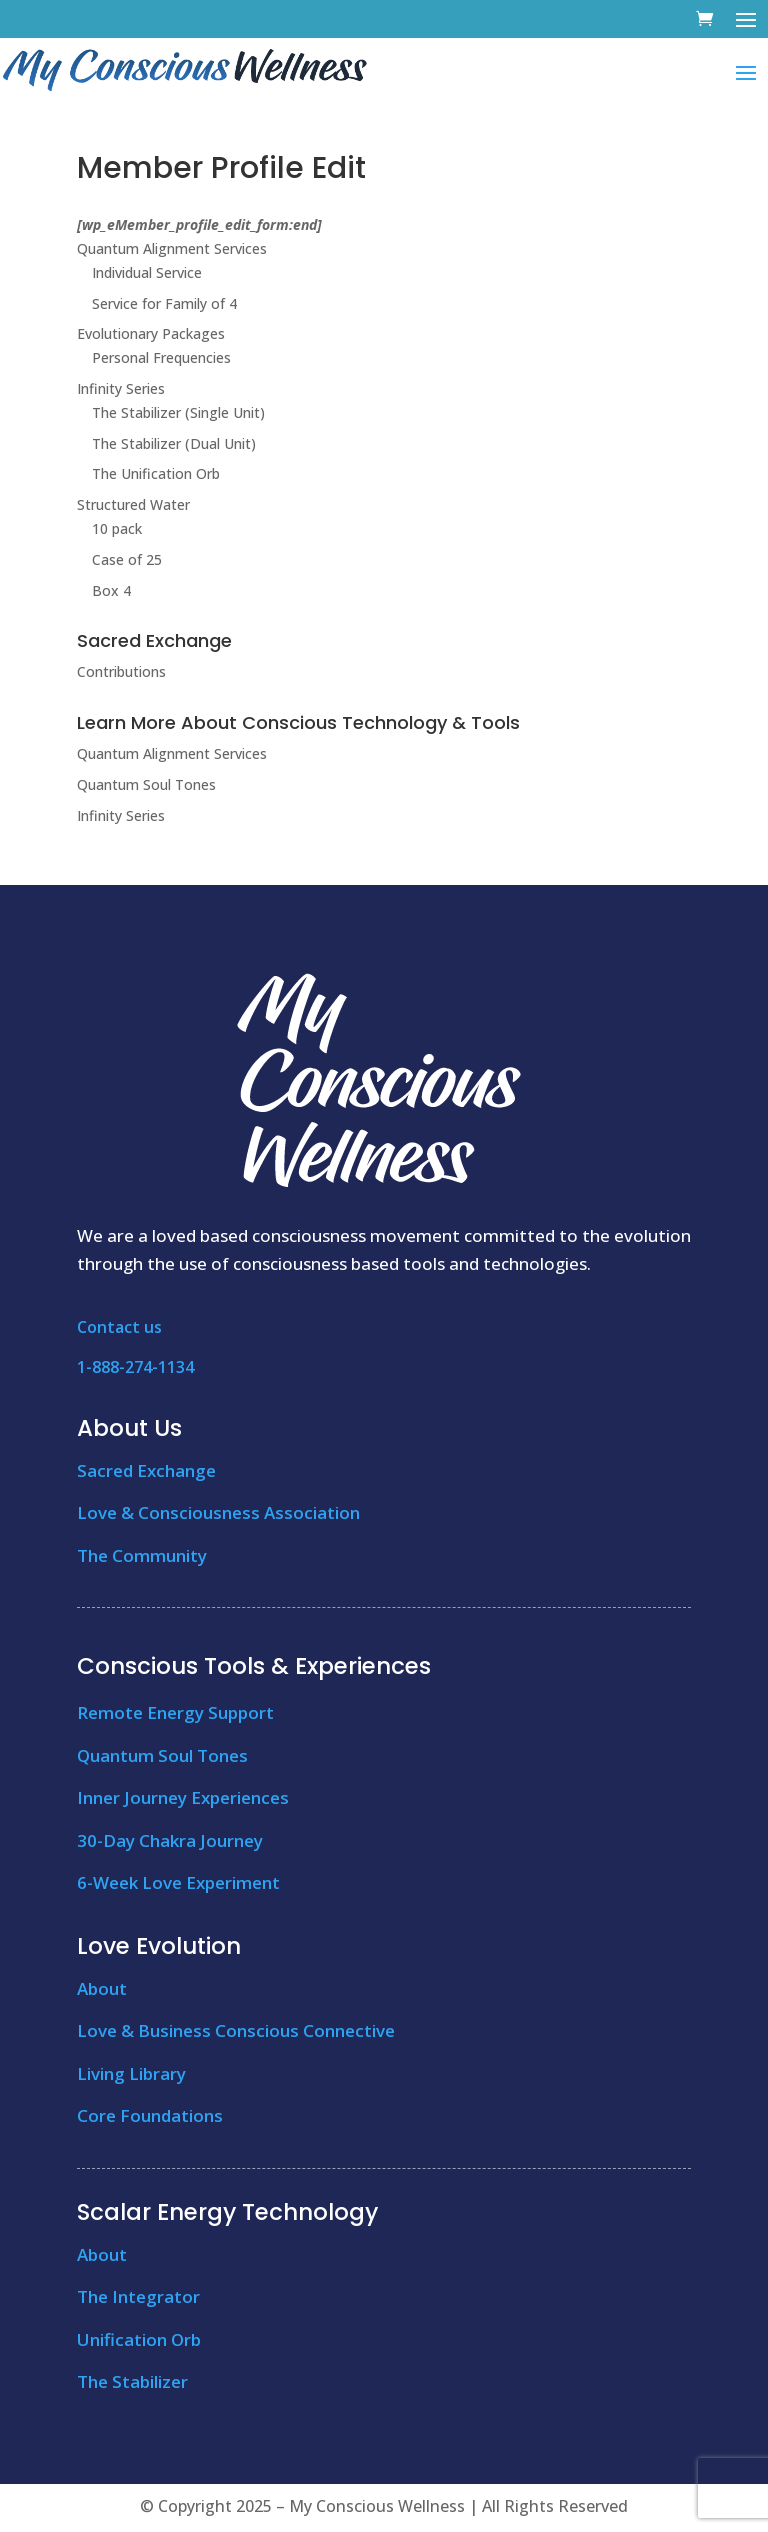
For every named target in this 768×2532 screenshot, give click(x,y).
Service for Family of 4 (164, 303)
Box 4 (111, 590)
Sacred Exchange (146, 1470)
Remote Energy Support (175, 1712)
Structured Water (133, 504)
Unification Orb (139, 2339)
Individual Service (147, 272)
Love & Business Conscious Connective (236, 2030)
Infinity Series (121, 388)
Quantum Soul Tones (146, 784)
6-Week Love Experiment (178, 1882)
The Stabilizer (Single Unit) (178, 412)
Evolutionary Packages (151, 333)
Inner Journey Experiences (183, 1797)
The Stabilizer (132, 2381)
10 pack (117, 528)
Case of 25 (127, 559)
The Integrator (138, 2296)
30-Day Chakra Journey (170, 1840)
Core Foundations (150, 2115)
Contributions (121, 671)
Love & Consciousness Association (218, 1512)
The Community (142, 1555)
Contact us (119, 1327)
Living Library (131, 2073)
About (102, 1988)
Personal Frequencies (161, 357)
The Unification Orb (156, 473)
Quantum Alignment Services (172, 248)
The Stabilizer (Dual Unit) (174, 443)
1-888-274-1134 (135, 1367)
